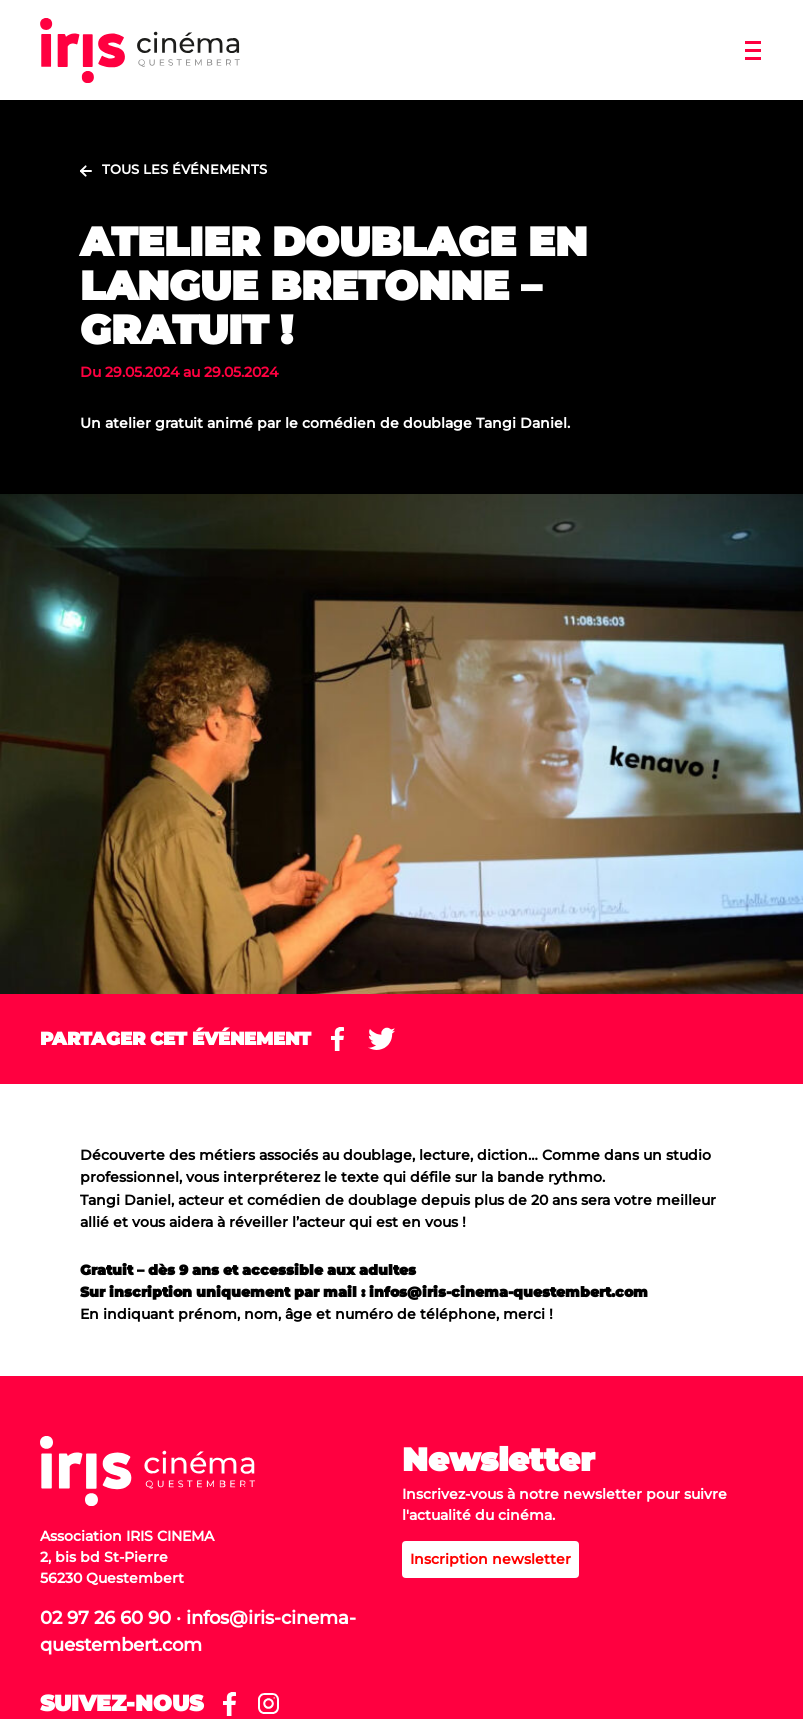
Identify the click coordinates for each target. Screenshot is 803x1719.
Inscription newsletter (490, 1559)
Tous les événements (184, 169)
